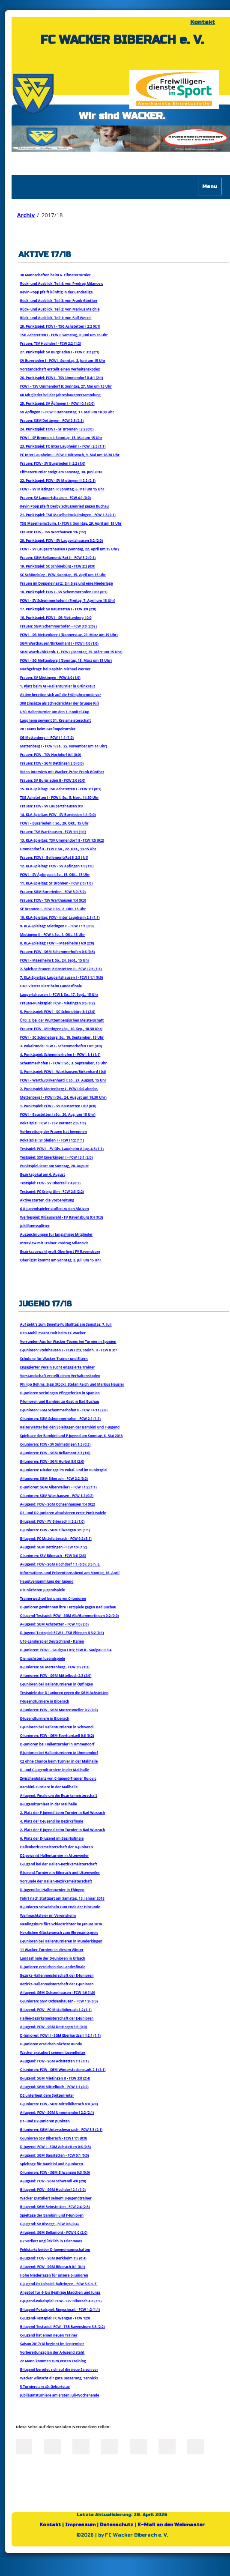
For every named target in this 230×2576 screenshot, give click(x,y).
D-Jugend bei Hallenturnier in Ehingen (52, 1889)
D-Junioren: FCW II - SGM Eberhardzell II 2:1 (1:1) (60, 2035)
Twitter (52, 2446)
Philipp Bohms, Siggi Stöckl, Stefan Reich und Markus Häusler (72, 1384)
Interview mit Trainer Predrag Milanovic (54, 1242)
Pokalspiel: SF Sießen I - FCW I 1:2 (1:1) (52, 1140)
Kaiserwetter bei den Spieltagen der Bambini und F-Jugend (69, 1427)
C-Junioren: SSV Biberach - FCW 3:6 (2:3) (53, 1555)
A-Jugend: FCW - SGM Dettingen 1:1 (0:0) (53, 2026)
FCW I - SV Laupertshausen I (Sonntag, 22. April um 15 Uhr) (69, 549)
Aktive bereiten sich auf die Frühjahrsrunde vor (60, 694)
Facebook (23, 2446)
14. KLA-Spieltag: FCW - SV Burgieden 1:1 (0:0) (58, 814)
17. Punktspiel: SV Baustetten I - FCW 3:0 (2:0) (58, 609)
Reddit (196, 2446)
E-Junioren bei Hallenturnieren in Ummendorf (59, 1752)
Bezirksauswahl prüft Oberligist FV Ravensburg (60, 1251)
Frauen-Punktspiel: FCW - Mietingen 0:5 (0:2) (57, 1003)
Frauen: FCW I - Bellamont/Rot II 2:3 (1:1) (54, 857)
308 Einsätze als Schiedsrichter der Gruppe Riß (59, 703)
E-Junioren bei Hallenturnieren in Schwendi (57, 1726)
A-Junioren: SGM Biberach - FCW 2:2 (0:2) (54, 1478)
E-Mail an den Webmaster (171, 2525)
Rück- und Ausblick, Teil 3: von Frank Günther (59, 300)
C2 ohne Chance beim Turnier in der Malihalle (59, 1761)
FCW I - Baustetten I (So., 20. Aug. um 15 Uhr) (58, 1114)
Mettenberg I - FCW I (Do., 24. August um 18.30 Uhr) (63, 1097)
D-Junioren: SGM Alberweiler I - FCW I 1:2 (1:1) (58, 1487)
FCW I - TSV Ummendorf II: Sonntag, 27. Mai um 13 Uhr (66, 386)
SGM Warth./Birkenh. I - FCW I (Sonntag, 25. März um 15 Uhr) (71, 651)
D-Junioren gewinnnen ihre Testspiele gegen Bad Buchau (68, 1607)
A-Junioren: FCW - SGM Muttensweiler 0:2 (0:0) (59, 1709)
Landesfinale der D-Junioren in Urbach (52, 1958)
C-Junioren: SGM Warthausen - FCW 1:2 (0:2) (56, 1495)
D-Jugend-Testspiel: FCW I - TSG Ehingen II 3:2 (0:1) (62, 1632)
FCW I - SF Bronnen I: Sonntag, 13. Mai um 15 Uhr (61, 437)
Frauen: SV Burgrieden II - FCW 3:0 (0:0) (53, 780)
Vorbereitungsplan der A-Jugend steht (52, 2352)
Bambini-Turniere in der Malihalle (49, 1786)
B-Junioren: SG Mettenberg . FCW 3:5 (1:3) (55, 1667)
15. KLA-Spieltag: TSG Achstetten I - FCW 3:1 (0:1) (61, 788)
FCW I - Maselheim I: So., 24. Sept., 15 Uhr (55, 960)
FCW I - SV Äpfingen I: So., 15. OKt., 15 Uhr (55, 874)
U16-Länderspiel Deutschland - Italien (52, 1641)
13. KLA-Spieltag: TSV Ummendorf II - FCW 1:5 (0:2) (62, 840)
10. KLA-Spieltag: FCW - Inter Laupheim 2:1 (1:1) (60, 917)
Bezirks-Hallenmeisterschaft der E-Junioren (57, 1975)
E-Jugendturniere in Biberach (44, 1718)
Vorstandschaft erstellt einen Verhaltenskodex (60, 369)
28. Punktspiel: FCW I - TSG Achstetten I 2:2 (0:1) (60, 326)
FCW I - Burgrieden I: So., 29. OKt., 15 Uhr (54, 823)
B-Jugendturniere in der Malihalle (48, 1804)
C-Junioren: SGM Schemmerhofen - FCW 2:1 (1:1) (60, 1418)
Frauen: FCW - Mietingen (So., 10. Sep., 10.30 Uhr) (61, 1028)
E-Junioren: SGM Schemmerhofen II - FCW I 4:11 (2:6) (64, 1410)
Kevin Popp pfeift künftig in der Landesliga (56, 292)
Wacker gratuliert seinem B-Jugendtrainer (56, 2198)
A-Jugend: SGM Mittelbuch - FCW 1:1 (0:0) (54, 2086)
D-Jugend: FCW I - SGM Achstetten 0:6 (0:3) (55, 2146)
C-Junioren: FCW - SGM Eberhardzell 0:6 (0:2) (57, 1735)
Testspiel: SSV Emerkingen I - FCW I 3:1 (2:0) (56, 1157)
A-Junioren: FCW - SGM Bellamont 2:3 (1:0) (55, 1452)
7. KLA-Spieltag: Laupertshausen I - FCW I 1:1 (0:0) (61, 977)
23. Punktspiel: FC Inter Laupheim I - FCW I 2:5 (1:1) (63, 446)
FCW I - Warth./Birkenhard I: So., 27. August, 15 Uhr (63, 1080)
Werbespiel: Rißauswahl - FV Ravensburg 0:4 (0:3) (61, 1217)
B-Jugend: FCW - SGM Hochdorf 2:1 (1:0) (53, 2189)
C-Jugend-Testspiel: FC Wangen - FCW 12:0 (55, 2318)
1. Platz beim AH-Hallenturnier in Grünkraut (57, 686)
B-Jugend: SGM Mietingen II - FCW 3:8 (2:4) (55, 2078)
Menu (209, 186)
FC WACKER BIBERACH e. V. (122, 40)
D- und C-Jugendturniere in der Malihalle (54, 1769)
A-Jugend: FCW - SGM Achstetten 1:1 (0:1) (54, 2061)
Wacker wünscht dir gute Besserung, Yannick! (59, 2378)
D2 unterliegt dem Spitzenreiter (47, 2095)
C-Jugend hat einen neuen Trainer (49, 2335)
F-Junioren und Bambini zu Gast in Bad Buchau (59, 1401)
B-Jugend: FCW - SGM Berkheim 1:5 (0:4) (53, 2258)
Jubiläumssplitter (35, 1225)
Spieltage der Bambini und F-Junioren (52, 2215)
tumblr (167, 2446)
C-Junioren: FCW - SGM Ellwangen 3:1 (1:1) (55, 1529)
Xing (109, 2446)
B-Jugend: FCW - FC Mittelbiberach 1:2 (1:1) (56, 2009)
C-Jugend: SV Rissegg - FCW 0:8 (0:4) (49, 2223)
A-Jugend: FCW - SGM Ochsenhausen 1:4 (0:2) (57, 1504)
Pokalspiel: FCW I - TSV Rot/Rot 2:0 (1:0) (53, 1123)
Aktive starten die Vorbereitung (47, 1200)
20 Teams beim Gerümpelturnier (47, 728)
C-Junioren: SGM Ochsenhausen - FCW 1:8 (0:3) (59, 2001)
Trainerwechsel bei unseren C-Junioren (53, 1598)
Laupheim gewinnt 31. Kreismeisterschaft (55, 720)
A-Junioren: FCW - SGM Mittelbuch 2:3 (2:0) (56, 1675)
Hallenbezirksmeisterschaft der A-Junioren (56, 1846)
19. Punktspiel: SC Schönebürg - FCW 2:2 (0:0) (58, 566)
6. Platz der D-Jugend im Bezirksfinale (52, 1838)
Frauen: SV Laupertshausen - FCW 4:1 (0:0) (55, 497)
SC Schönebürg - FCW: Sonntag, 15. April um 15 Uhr (63, 574)
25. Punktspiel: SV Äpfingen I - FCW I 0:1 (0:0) (57, 403)
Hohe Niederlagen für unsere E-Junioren (54, 2275)
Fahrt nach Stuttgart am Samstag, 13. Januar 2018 (62, 1898)
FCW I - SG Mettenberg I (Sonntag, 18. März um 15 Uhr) (66, 660)
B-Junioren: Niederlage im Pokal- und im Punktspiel (64, 1469)
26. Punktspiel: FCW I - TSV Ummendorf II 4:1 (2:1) (61, 377)
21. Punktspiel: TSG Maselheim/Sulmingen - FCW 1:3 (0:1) (68, 514)
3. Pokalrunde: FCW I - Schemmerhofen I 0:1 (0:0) (61, 1045)
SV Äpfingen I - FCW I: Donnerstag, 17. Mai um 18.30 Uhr (67, 411)
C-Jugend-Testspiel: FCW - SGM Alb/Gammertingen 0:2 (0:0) (69, 1615)
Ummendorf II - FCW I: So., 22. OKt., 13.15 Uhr (58, 848)
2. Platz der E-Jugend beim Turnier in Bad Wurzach (62, 1829)
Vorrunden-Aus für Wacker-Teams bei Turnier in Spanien (68, 1341)
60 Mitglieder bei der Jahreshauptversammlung (60, 394)
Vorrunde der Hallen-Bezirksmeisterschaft (56, 1881)
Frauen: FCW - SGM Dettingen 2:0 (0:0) (52, 763)
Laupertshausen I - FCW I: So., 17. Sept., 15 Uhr (59, 994)
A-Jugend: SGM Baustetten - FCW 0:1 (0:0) (54, 2155)
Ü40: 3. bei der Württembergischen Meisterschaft (62, 1020)
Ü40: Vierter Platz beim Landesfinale (51, 985)
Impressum (80, 2525)
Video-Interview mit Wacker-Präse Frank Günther (62, 771)
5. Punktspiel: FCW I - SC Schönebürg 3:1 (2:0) (58, 1011)
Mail (138, 2446)
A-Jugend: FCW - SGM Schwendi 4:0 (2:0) (53, 2181)
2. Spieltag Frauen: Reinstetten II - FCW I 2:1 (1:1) (61, 968)
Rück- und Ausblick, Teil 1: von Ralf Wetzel (56, 317)
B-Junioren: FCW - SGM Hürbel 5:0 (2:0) (52, 1461)
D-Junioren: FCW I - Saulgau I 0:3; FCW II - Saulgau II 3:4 (66, 1649)
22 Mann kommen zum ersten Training (53, 2360)
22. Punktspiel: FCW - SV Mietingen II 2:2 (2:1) (58, 480)
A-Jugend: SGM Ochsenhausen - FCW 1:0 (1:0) (57, 1992)
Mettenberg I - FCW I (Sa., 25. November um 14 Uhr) (63, 746)
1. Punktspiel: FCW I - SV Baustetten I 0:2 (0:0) (58, 1105)
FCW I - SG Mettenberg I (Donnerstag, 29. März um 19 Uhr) (69, 634)
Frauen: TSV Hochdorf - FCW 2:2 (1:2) (50, 343)
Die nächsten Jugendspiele (42, 1589)
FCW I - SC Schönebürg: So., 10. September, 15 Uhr (62, 1037)
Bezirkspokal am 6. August (42, 1174)
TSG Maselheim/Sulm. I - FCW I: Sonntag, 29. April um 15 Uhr (71, 523)
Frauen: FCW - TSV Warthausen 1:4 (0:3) (53, 900)
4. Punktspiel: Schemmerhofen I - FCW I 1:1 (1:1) (60, 1054)
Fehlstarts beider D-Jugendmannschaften (55, 2249)
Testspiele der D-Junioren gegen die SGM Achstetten (64, 1692)
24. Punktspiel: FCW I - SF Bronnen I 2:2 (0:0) (57, 429)
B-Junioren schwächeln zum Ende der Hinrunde (60, 1906)
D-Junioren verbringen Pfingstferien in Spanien (60, 1392)
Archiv (26, 215)
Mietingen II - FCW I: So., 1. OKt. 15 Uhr (52, 934)
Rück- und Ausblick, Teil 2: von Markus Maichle (60, 309)
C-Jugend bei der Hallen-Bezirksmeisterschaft (58, 1864)
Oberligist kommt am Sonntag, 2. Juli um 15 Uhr (60, 1260)
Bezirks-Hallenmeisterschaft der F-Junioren (57, 1983)
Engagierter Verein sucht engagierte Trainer (57, 1367)
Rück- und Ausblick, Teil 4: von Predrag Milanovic (61, 283)
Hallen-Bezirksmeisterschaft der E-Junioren (57, 2018)
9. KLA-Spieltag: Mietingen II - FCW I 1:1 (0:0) (57, 925)
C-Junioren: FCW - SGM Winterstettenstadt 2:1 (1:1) (63, 2069)
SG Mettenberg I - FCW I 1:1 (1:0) (47, 737)
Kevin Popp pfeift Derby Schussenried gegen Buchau (64, 506)
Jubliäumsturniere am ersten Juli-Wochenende (59, 2395)
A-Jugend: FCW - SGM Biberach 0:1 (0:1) (52, 2266)
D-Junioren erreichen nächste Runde (51, 2043)
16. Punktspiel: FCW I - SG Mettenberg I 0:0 (56, 617)
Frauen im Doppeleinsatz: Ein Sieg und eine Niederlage (66, 583)
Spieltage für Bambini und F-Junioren (51, 2163)
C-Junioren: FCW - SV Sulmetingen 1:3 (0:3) (55, 1444)
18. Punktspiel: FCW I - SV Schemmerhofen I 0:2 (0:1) (64, 591)
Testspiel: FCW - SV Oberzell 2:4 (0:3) (50, 1182)
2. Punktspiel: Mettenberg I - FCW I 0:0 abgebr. (59, 1088)
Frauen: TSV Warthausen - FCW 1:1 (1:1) (53, 831)
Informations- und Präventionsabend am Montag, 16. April (69, 1572)
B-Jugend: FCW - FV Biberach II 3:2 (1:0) (52, 1521)
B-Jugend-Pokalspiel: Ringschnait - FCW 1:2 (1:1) (60, 2309)
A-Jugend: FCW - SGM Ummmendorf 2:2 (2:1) (57, 2112)
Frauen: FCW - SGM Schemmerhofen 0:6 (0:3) (57, 951)
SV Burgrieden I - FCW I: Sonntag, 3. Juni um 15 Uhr (62, 360)
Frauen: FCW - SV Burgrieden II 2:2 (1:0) (53, 463)
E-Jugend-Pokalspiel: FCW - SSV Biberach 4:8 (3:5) (61, 2300)
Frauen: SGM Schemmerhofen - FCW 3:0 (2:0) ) (58, 626)
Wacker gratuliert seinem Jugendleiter (53, 2052)
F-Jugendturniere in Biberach (44, 1701)
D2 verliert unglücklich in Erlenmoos (51, 2240)
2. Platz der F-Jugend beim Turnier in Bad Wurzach (62, 1812)
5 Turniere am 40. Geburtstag (45, 2386)
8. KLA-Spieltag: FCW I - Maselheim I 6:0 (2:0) (57, 943)
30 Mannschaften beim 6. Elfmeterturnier (55, 274)
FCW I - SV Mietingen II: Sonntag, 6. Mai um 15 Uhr (62, 489)
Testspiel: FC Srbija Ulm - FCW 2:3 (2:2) (52, 1191)
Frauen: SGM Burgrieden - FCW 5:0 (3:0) (53, 891)
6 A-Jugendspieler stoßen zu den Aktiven (54, 1208)
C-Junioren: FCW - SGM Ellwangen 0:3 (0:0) (55, 2172)
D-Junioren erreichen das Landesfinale (52, 1966)
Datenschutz (116, 2525)
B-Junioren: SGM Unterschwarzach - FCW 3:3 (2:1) (61, 2129)
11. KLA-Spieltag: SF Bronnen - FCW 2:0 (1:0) (56, 883)
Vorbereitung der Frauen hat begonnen (53, 1131)
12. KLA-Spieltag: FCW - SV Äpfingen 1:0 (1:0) (57, 866)
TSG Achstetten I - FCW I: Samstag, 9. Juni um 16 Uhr (64, 334)
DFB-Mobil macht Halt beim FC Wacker (53, 1332)
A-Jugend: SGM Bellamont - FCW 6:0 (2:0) (54, 2232)
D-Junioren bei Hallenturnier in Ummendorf (57, 1744)
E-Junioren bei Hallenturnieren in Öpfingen (56, 1684)
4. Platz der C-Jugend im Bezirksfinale (52, 1821)
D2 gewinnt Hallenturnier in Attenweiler (54, 1855)
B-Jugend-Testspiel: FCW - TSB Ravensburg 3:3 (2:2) (62, 2326)
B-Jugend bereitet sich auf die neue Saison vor (59, 2369)
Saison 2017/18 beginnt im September (52, 2343)
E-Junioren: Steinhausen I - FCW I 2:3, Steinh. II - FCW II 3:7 (68, 1350)
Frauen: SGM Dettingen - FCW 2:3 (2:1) (52, 420)
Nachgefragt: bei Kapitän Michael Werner (55, 668)
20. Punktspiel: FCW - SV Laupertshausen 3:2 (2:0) (61, 540)
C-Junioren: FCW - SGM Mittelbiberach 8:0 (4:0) (59, 2103)
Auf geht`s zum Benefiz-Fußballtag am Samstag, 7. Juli (66, 1324)
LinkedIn (81, 2446)
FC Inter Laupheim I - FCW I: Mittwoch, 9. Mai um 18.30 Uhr (69, 454)
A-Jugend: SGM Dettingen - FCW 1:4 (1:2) (53, 1547)
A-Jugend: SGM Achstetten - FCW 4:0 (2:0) (54, 1624)
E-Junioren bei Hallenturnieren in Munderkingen (61, 1941)
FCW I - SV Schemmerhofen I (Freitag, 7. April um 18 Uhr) (67, 600)
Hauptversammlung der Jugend (47, 1581)
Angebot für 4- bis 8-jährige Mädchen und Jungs (60, 2292)
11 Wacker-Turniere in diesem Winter (52, 1949)
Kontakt (202, 22)
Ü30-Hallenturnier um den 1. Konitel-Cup (55, 711)
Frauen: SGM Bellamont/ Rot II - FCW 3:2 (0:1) (58, 557)
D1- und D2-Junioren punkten (45, 2121)
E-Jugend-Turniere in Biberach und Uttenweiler (60, 1872)
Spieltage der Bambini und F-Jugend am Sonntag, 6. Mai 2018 (71, 1435)
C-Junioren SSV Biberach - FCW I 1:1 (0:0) (53, 2138)
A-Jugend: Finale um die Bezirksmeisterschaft (58, 1795)
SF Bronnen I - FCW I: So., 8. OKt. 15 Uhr (53, 908)
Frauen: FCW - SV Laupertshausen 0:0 (51, 806)
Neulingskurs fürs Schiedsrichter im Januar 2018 (61, 1924)
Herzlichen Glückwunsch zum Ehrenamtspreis (59, 1932)
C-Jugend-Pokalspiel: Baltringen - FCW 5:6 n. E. (59, 2283)
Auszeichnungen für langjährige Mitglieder (56, 1234)
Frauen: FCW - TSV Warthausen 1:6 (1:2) (53, 531)
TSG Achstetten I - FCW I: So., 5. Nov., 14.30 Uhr (59, 797)
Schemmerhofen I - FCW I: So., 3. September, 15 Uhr (63, 1063)
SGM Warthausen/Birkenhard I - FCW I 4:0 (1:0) (59, 643)
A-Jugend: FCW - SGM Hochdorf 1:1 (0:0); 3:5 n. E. (60, 1564)
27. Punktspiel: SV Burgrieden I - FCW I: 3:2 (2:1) (59, 352)
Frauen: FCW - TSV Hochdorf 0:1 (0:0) (50, 754)
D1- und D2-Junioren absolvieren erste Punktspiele (63, 1512)
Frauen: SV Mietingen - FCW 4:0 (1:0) (50, 677)
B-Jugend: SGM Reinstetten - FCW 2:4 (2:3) (55, 2206)
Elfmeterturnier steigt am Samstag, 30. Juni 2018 (61, 471)
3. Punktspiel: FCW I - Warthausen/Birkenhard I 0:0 (63, 1071)
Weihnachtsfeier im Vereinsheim (48, 1915)
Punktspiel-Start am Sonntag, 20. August (54, 1165)
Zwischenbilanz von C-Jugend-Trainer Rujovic (58, 1778)
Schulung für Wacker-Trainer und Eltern (54, 1358)
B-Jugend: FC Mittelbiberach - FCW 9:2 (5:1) (56, 1538)
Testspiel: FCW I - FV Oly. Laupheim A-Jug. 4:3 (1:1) (62, 1148)
